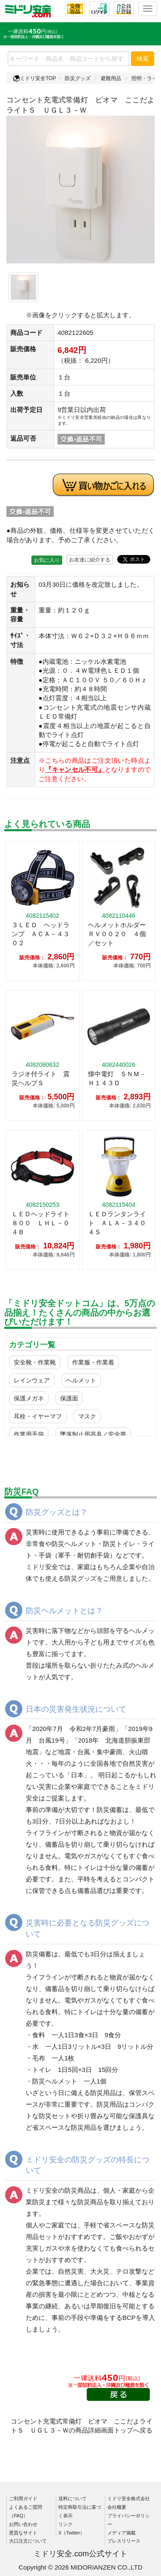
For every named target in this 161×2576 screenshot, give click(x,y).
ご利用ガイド (23, 2498)
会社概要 (116, 2507)
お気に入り (47, 560)
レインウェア (32, 1380)
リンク (65, 2524)
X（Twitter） (71, 2532)
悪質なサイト (23, 2532)
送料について (72, 2498)
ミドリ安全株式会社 (128, 2498)
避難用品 (110, 78)
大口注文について (28, 2540)
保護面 (69, 1398)
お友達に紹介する (89, 560)
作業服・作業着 (93, 1362)
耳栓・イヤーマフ (38, 1416)
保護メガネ (29, 1398)
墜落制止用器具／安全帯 (93, 1434)
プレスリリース (123, 2540)
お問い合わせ (23, 2524)
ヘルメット (81, 1380)
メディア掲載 (121, 2532)
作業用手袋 (29, 1434)
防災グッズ (78, 78)
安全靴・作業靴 (35, 1362)
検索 (143, 58)
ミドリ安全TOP (34, 78)
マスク (87, 1416)
